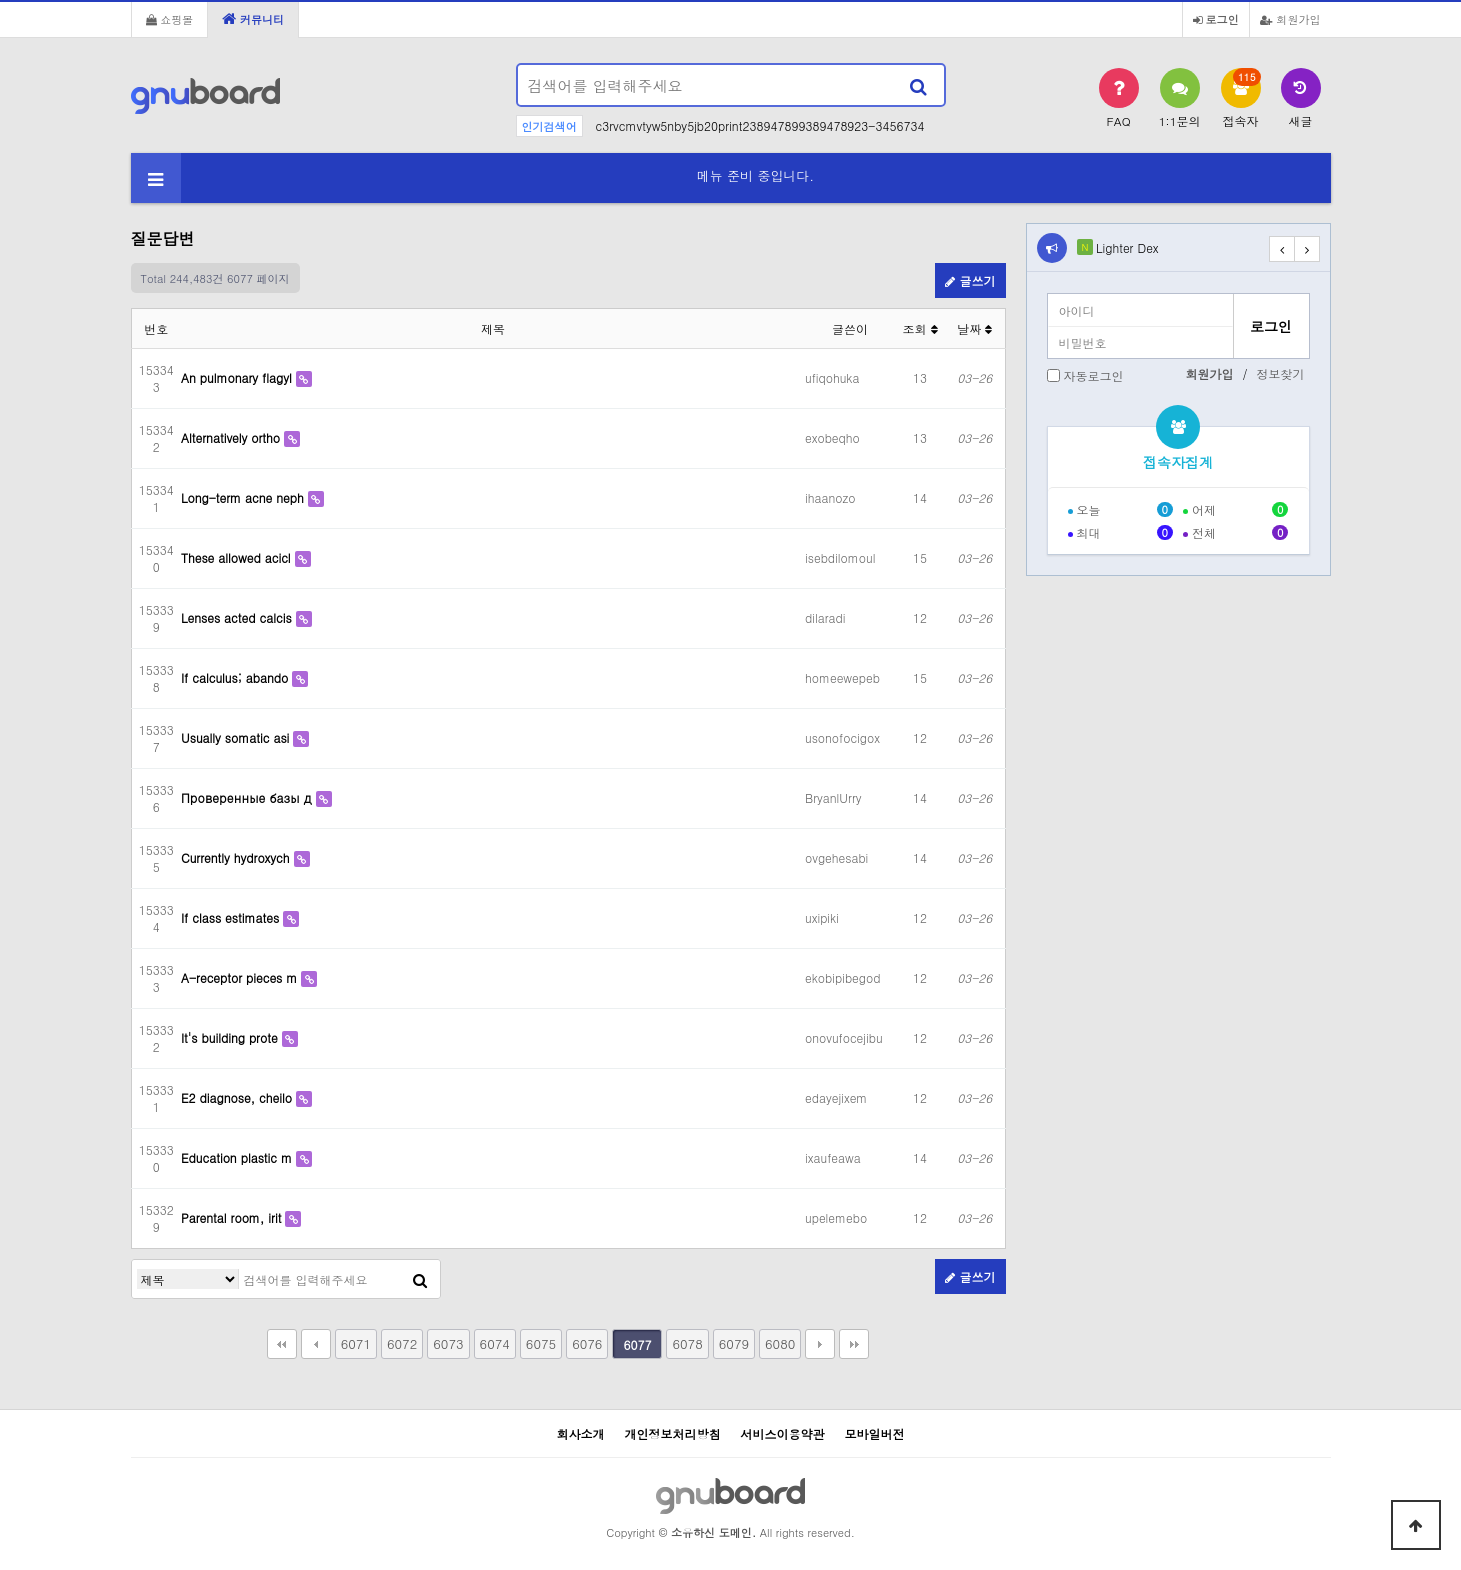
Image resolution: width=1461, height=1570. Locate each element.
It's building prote (231, 1037)
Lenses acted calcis (238, 617)
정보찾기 (1281, 373)
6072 (402, 1343)
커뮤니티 (253, 19)
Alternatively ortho (232, 437)
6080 (780, 1343)
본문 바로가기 (0, 0)
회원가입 (1290, 19)
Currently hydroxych (237, 857)
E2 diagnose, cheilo (238, 1097)
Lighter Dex (1127, 247)
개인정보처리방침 (672, 1433)
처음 (282, 1344)
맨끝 (854, 1344)
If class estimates (232, 917)
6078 (687, 1343)
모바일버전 (875, 1433)
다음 (820, 1344)
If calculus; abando (236, 677)
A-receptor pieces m (241, 977)
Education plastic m (238, 1157)
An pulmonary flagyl (238, 377)
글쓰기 (970, 280)
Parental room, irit (233, 1217)
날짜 (974, 328)
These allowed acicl (238, 557)
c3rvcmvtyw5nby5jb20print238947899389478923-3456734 (760, 125)
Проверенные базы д (248, 797)
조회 (919, 328)
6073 (448, 1343)
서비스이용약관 (783, 1433)
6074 (495, 1343)
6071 (356, 1343)
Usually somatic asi (237, 737)
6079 (734, 1343)
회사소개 (580, 1433)
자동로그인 (1094, 375)
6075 (541, 1343)
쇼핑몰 (170, 19)
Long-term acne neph (244, 497)
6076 (587, 1343)
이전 (316, 1344)
